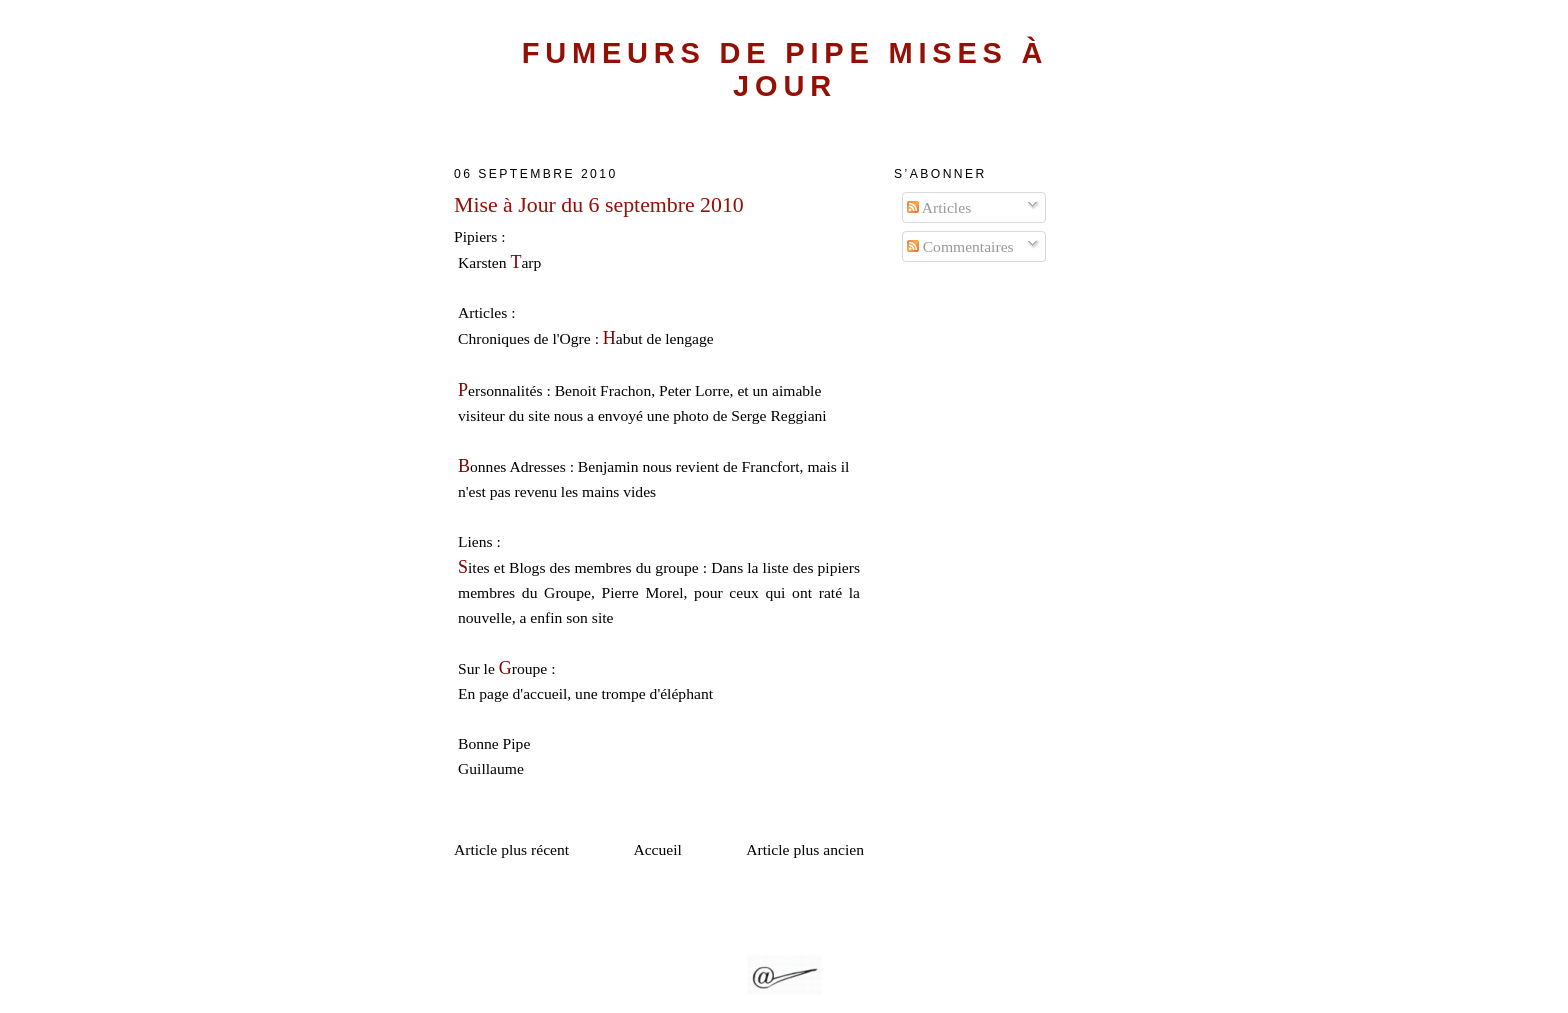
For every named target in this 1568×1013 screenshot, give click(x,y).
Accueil (657, 849)
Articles (939, 207)
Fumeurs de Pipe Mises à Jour (785, 69)
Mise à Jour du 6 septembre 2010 (599, 205)
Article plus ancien (805, 849)
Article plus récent (511, 849)
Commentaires (960, 246)
